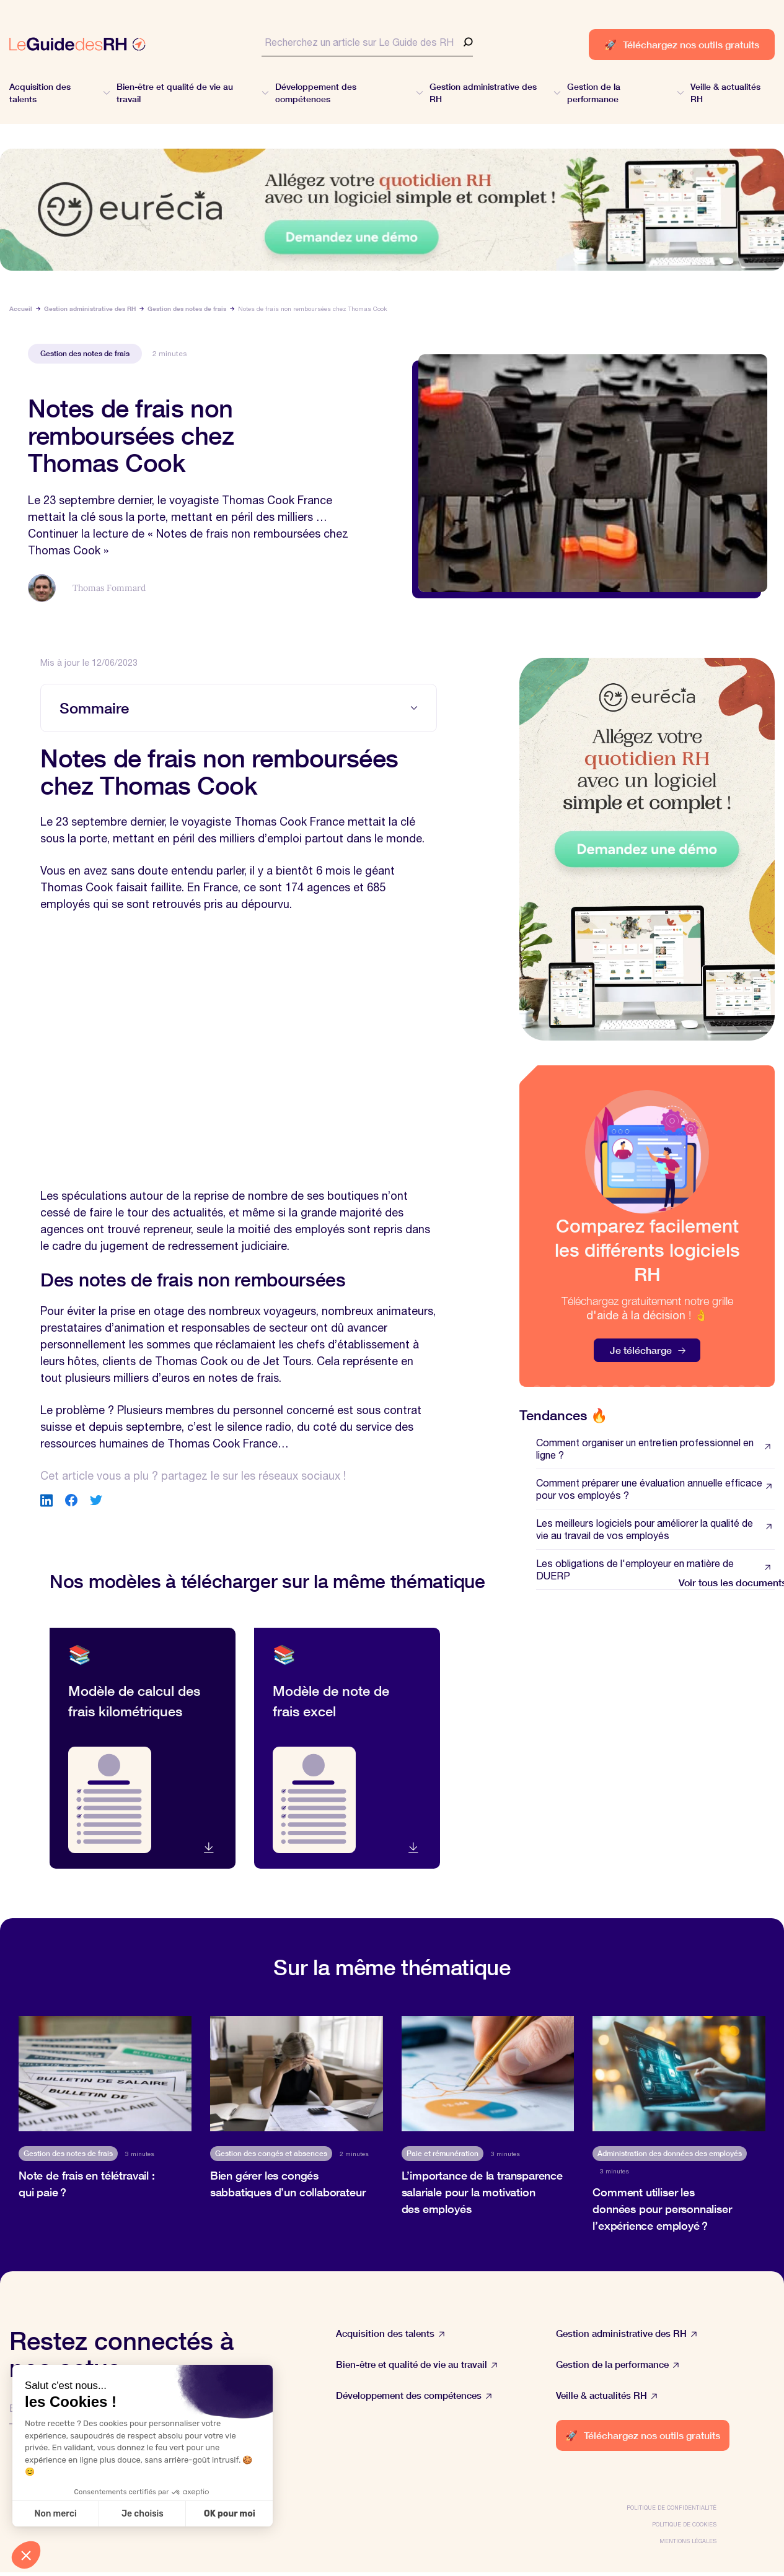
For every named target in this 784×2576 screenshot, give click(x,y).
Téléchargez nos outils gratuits (681, 44)
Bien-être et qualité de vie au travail (417, 2364)
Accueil (20, 308)
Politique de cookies (684, 2524)
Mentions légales (687, 2541)
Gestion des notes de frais (187, 308)
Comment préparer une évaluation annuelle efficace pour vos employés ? (655, 1489)
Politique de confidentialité (671, 2507)
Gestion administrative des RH (90, 308)
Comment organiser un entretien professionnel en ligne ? (655, 1448)
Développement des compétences (414, 2395)
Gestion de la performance (617, 2364)
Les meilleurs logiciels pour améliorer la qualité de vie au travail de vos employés (655, 1529)
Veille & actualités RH (607, 2395)
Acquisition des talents (390, 2333)
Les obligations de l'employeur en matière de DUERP (655, 1569)
